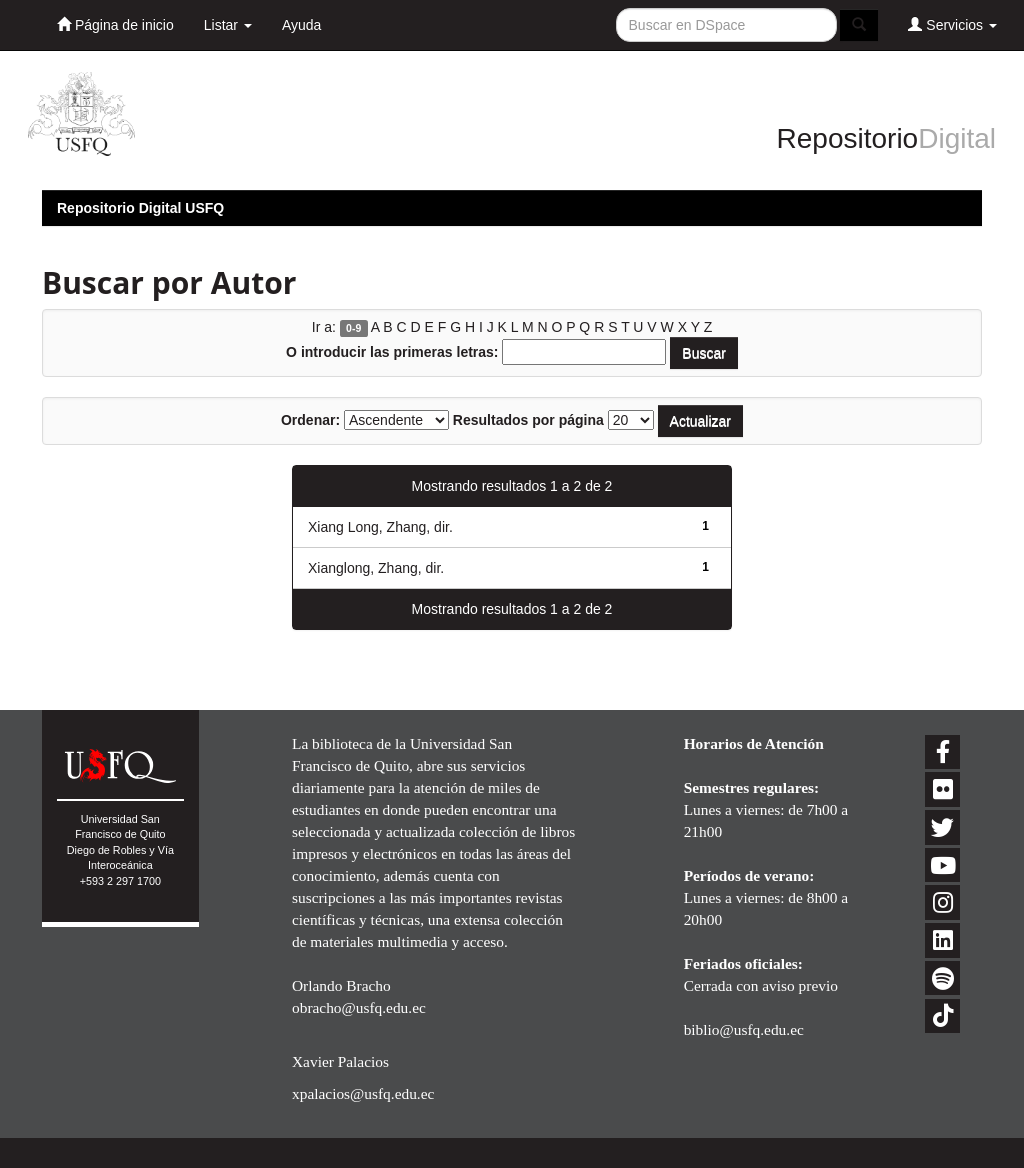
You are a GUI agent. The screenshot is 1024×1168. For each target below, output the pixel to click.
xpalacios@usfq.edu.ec (363, 1093)
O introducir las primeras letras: (392, 352)
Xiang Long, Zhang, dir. (380, 527)
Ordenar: (310, 420)
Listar (228, 25)
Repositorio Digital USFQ (140, 208)
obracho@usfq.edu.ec (359, 1007)
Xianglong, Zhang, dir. (376, 568)
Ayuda (301, 25)
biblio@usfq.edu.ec (744, 1029)
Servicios (952, 24)
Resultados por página (528, 420)
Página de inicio (115, 24)
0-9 (353, 328)
